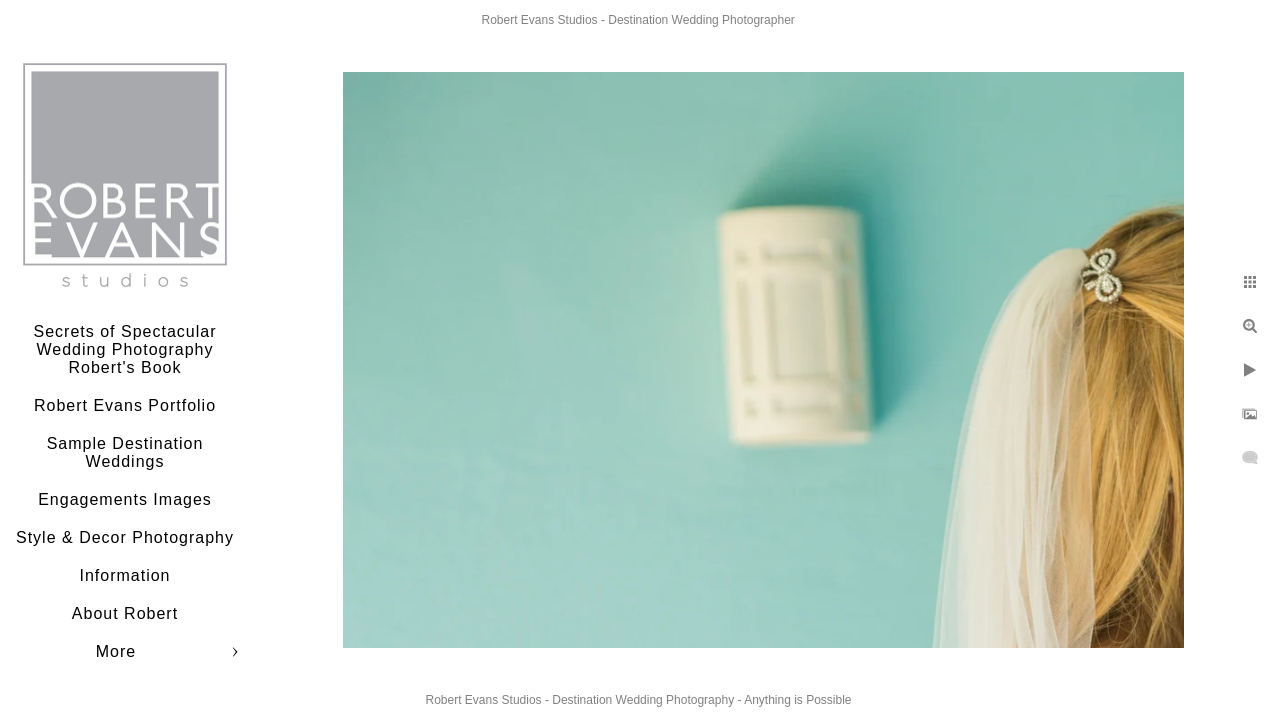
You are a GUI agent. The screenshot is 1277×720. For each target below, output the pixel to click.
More (116, 651)
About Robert (125, 613)
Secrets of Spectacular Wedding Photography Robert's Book (125, 349)
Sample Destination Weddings (125, 452)
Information (124, 575)
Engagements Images (125, 499)
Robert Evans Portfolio (125, 405)
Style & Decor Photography (125, 537)
